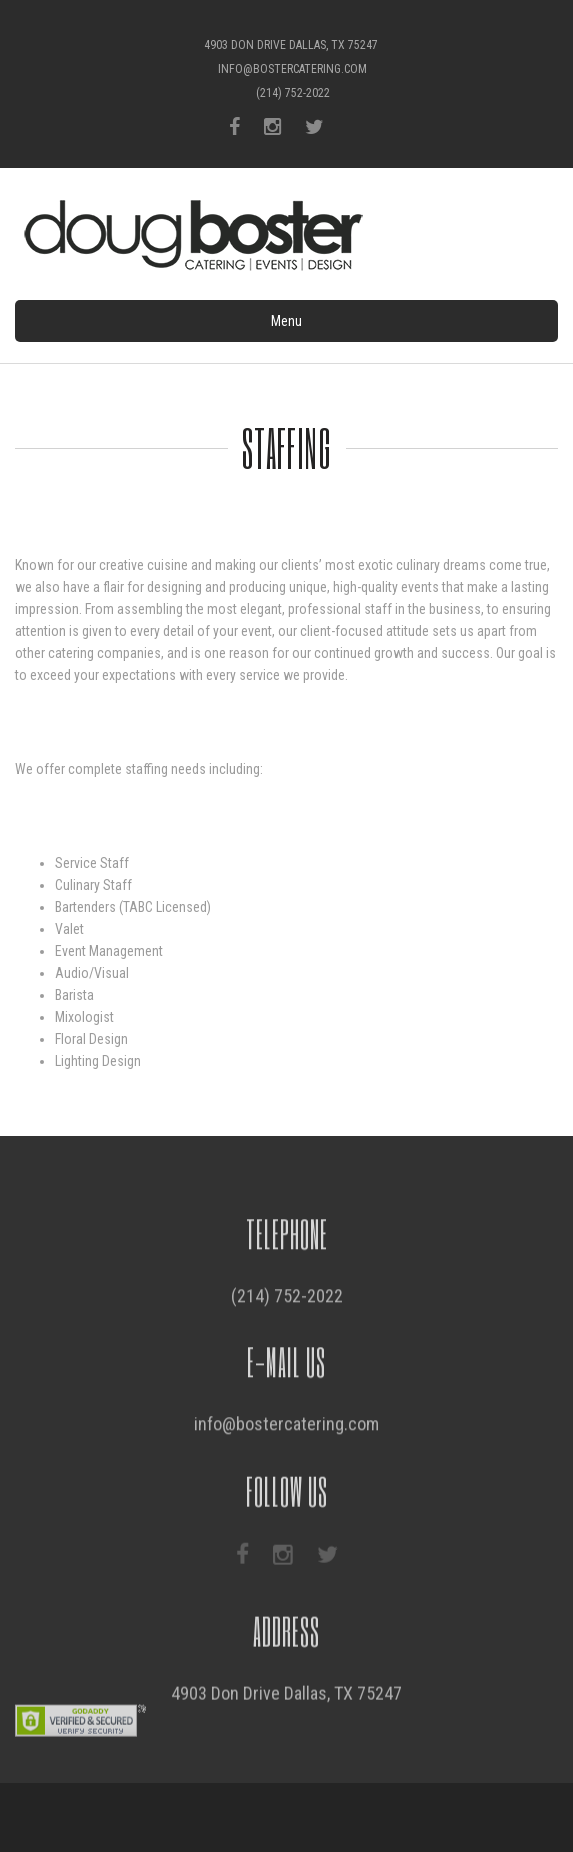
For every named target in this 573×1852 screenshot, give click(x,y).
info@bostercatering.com (292, 69)
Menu (286, 321)
